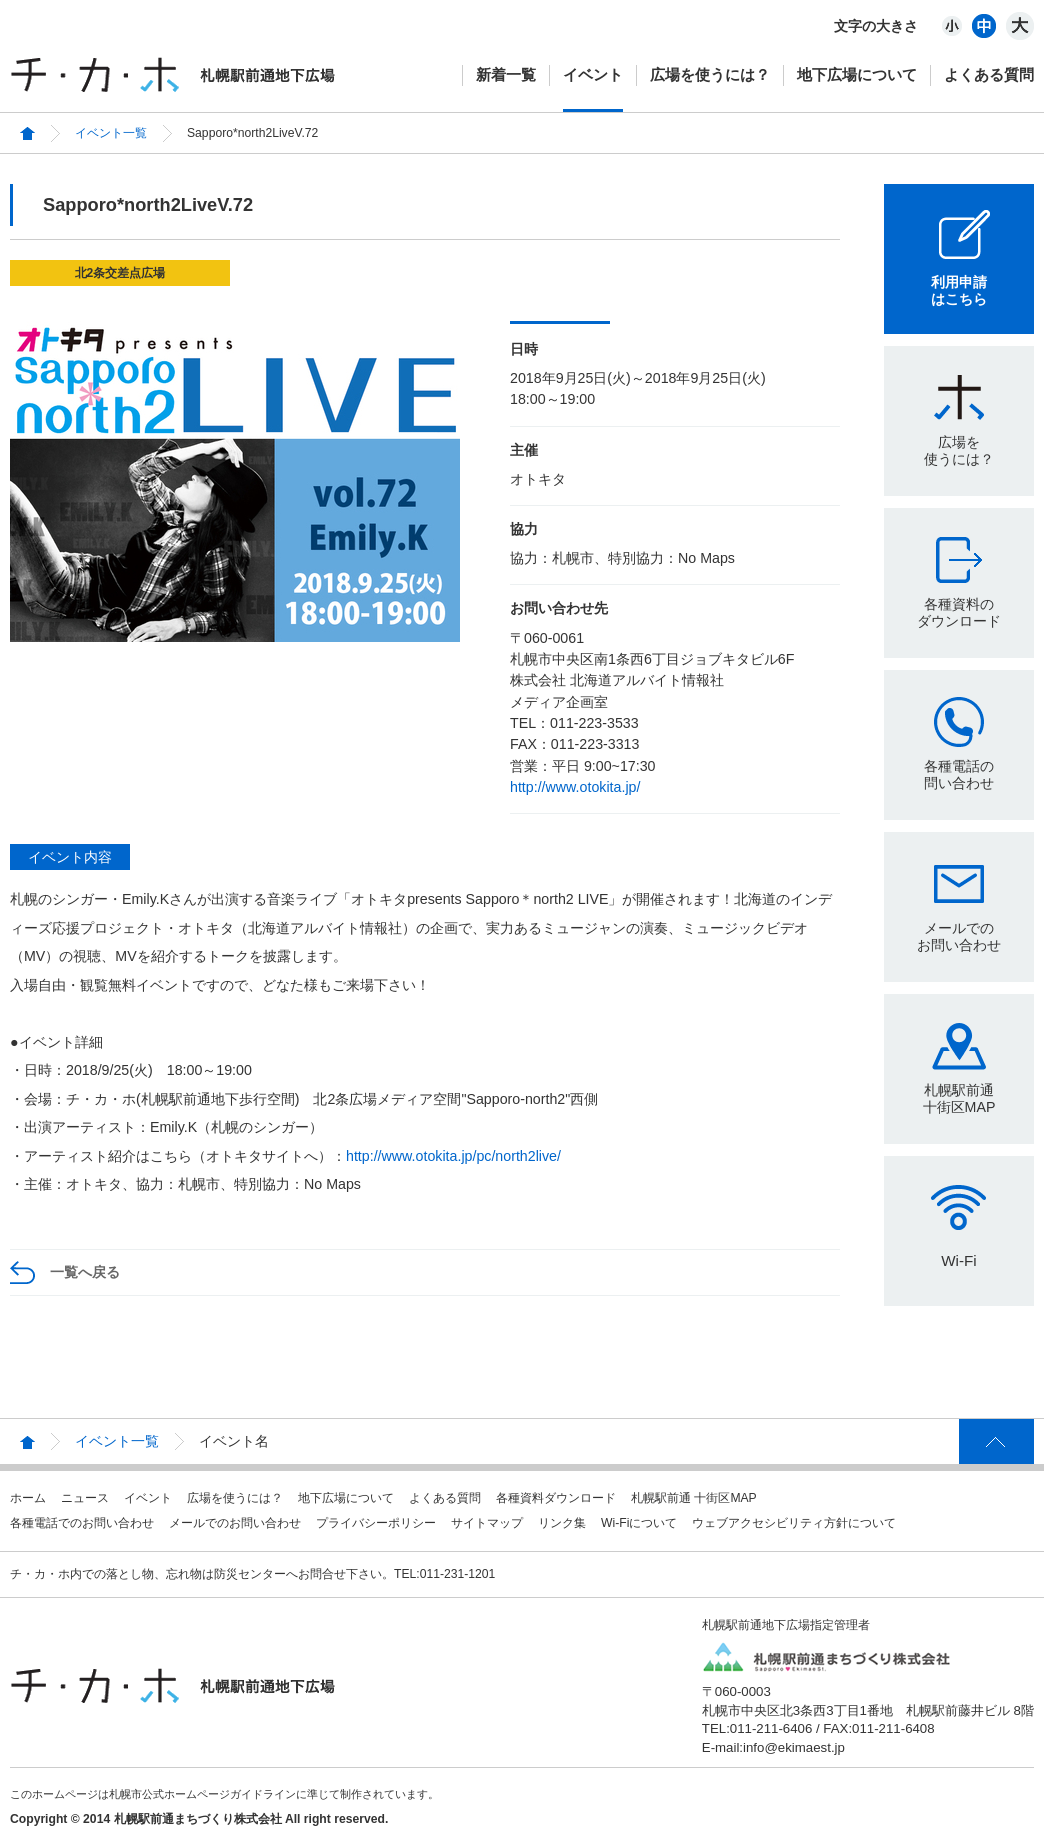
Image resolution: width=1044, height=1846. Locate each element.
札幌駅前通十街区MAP (959, 1098)
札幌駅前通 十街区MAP (694, 1498)
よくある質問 (989, 74)
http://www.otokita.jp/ (575, 787)
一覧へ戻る (85, 1272)
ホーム (28, 1498)
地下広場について (857, 74)
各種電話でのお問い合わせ (82, 1523)
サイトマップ (487, 1523)
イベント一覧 (111, 133)
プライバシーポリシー (376, 1523)
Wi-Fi (958, 1260)
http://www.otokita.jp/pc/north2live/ (453, 1156)
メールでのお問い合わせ (959, 936)
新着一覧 (506, 74)
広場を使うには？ (710, 74)
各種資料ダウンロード (556, 1498)
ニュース (85, 1498)
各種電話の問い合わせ (959, 774)
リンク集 (562, 1523)
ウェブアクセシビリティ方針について (794, 1523)
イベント (593, 74)
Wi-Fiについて (639, 1523)
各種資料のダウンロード (959, 612)
